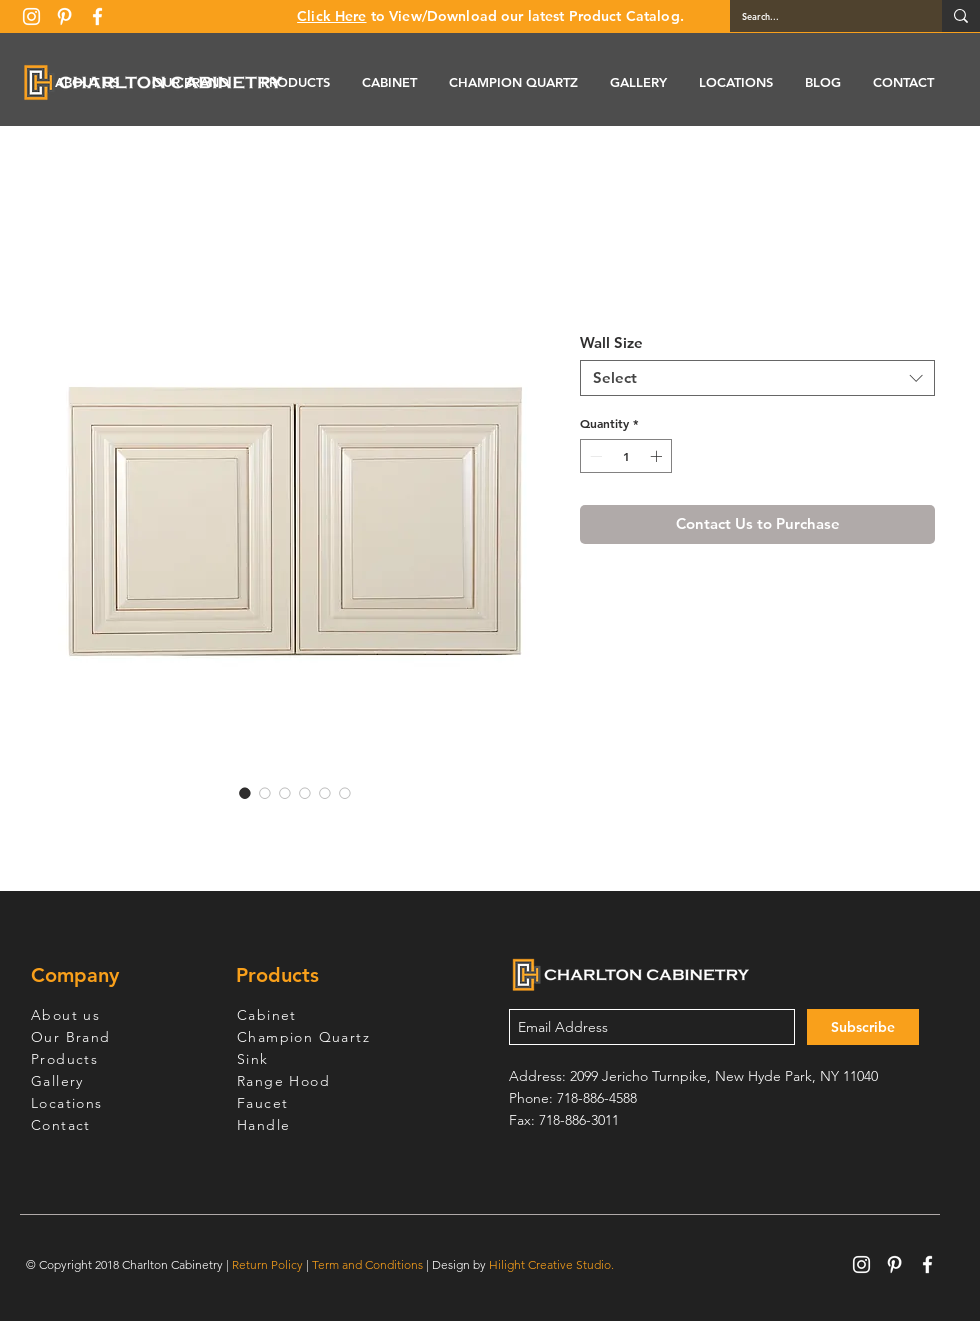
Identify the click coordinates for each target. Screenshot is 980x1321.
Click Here (331, 16)
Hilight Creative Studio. (551, 1264)
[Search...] (821, 16)
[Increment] (658, 456)
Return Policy (267, 1264)
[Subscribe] (863, 1027)
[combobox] (757, 378)
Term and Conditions (367, 1264)
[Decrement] (594, 456)
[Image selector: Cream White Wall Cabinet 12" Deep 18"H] (245, 793)
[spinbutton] (626, 456)
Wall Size (611, 342)
